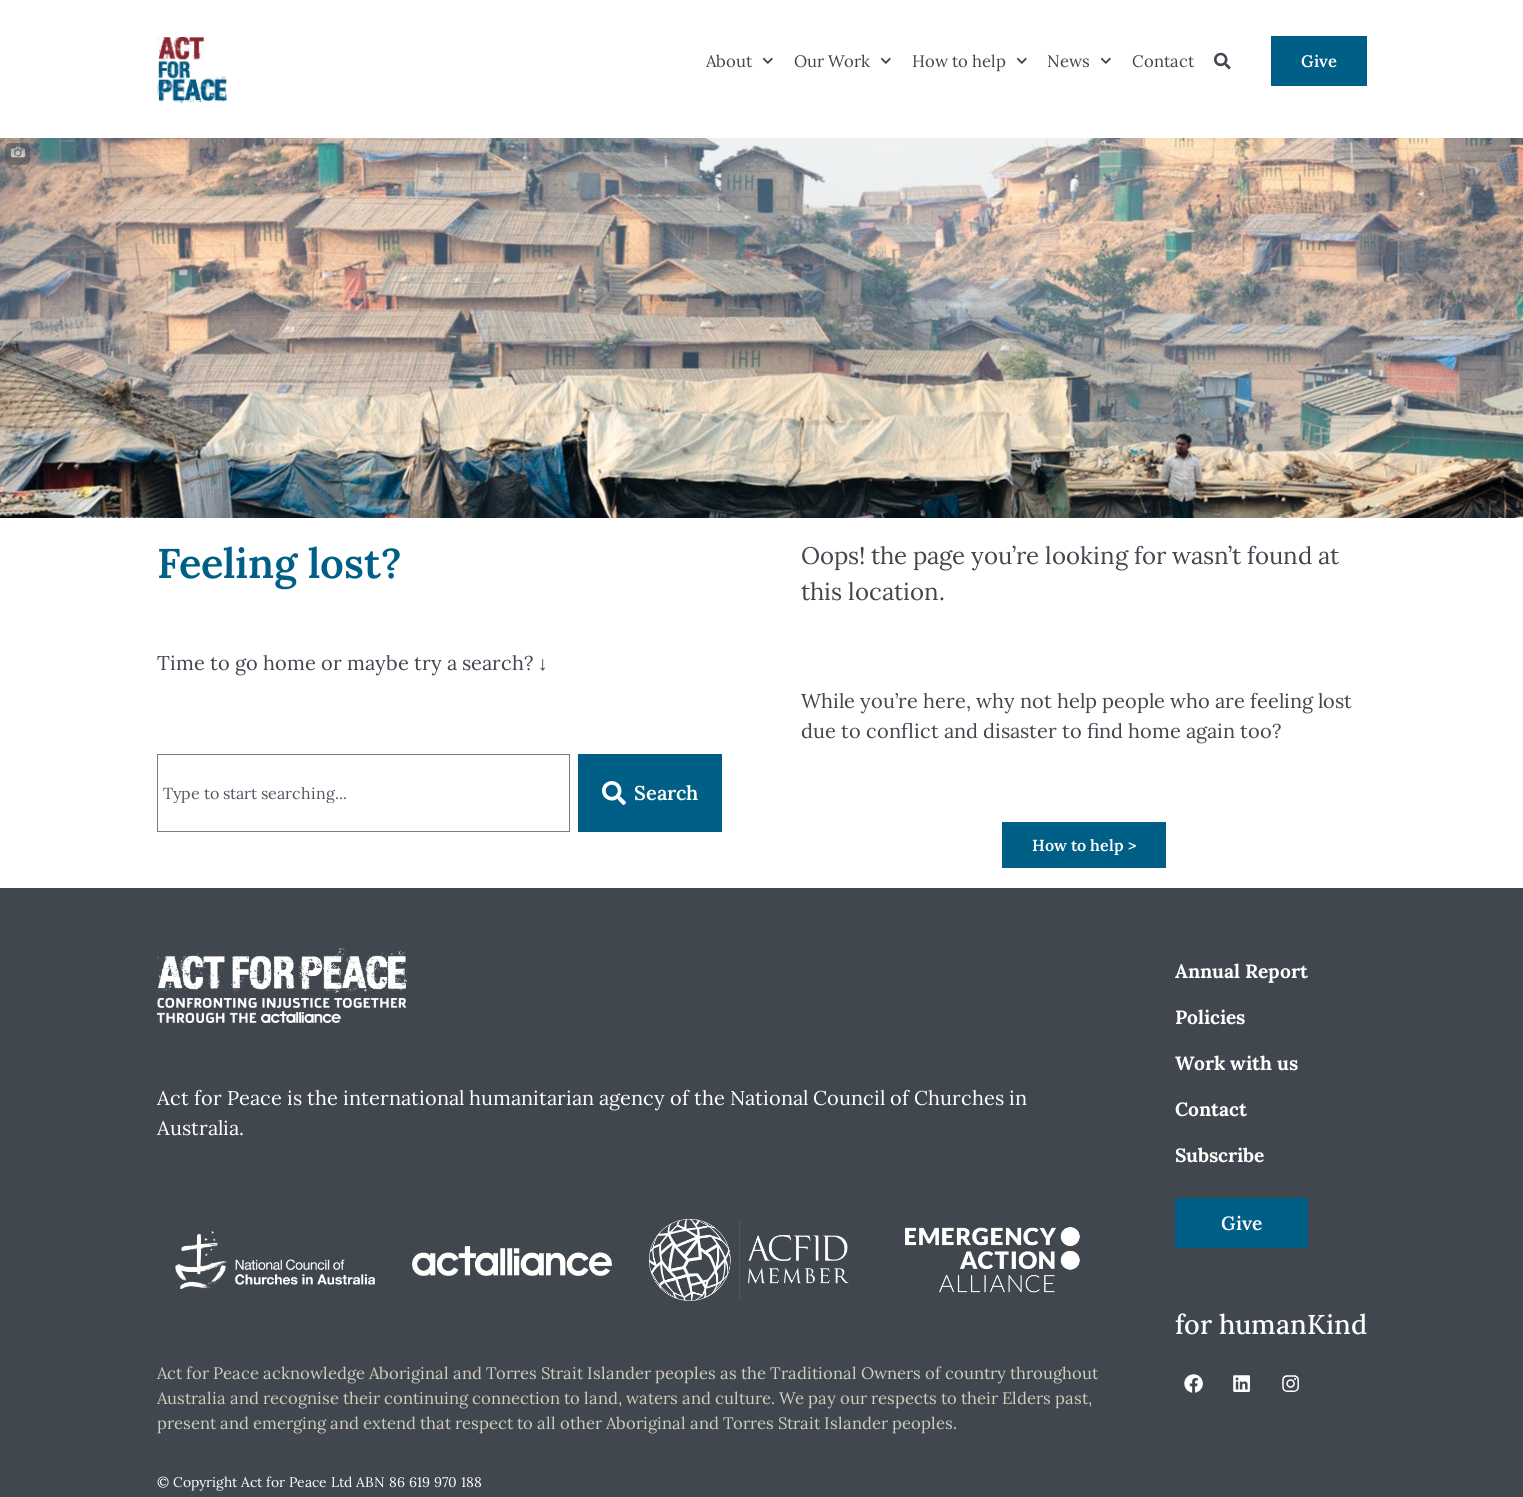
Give (1319, 61)
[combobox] (363, 793)
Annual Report (1241, 971)
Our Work (843, 61)
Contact (1163, 61)
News (1079, 61)
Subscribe (1219, 1155)
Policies (1210, 1017)
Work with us (1236, 1063)
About (740, 61)
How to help (970, 61)
